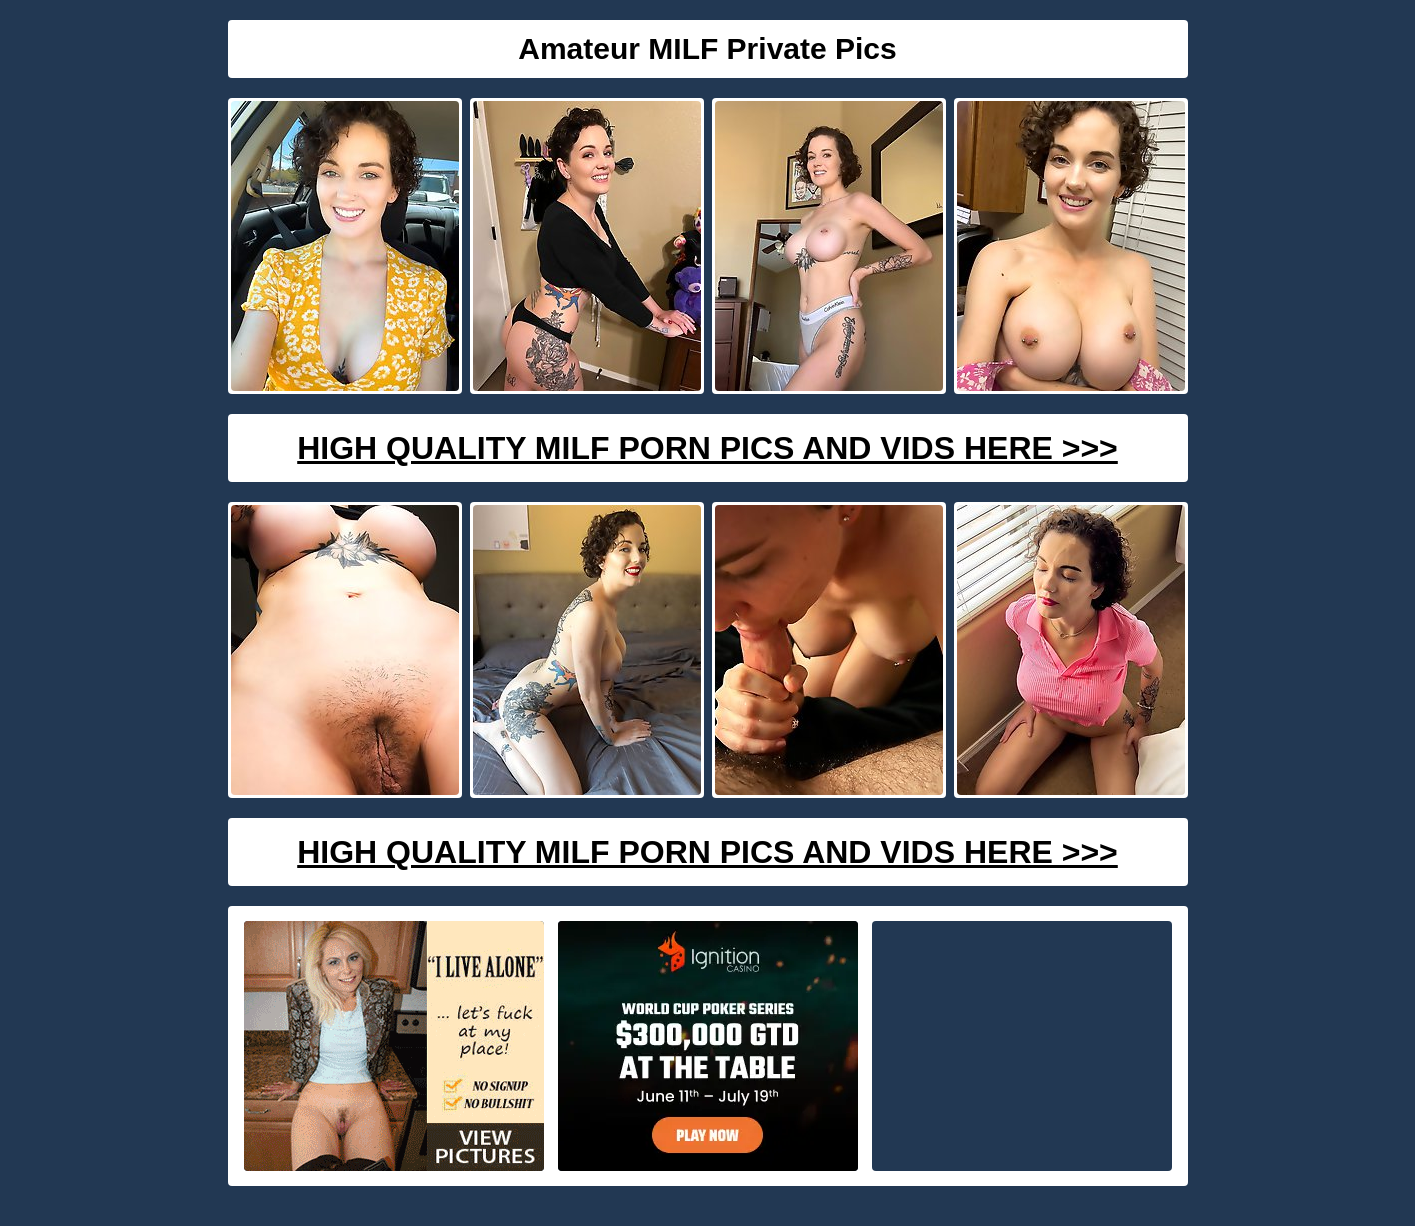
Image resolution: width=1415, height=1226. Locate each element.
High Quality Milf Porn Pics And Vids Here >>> (707, 448)
